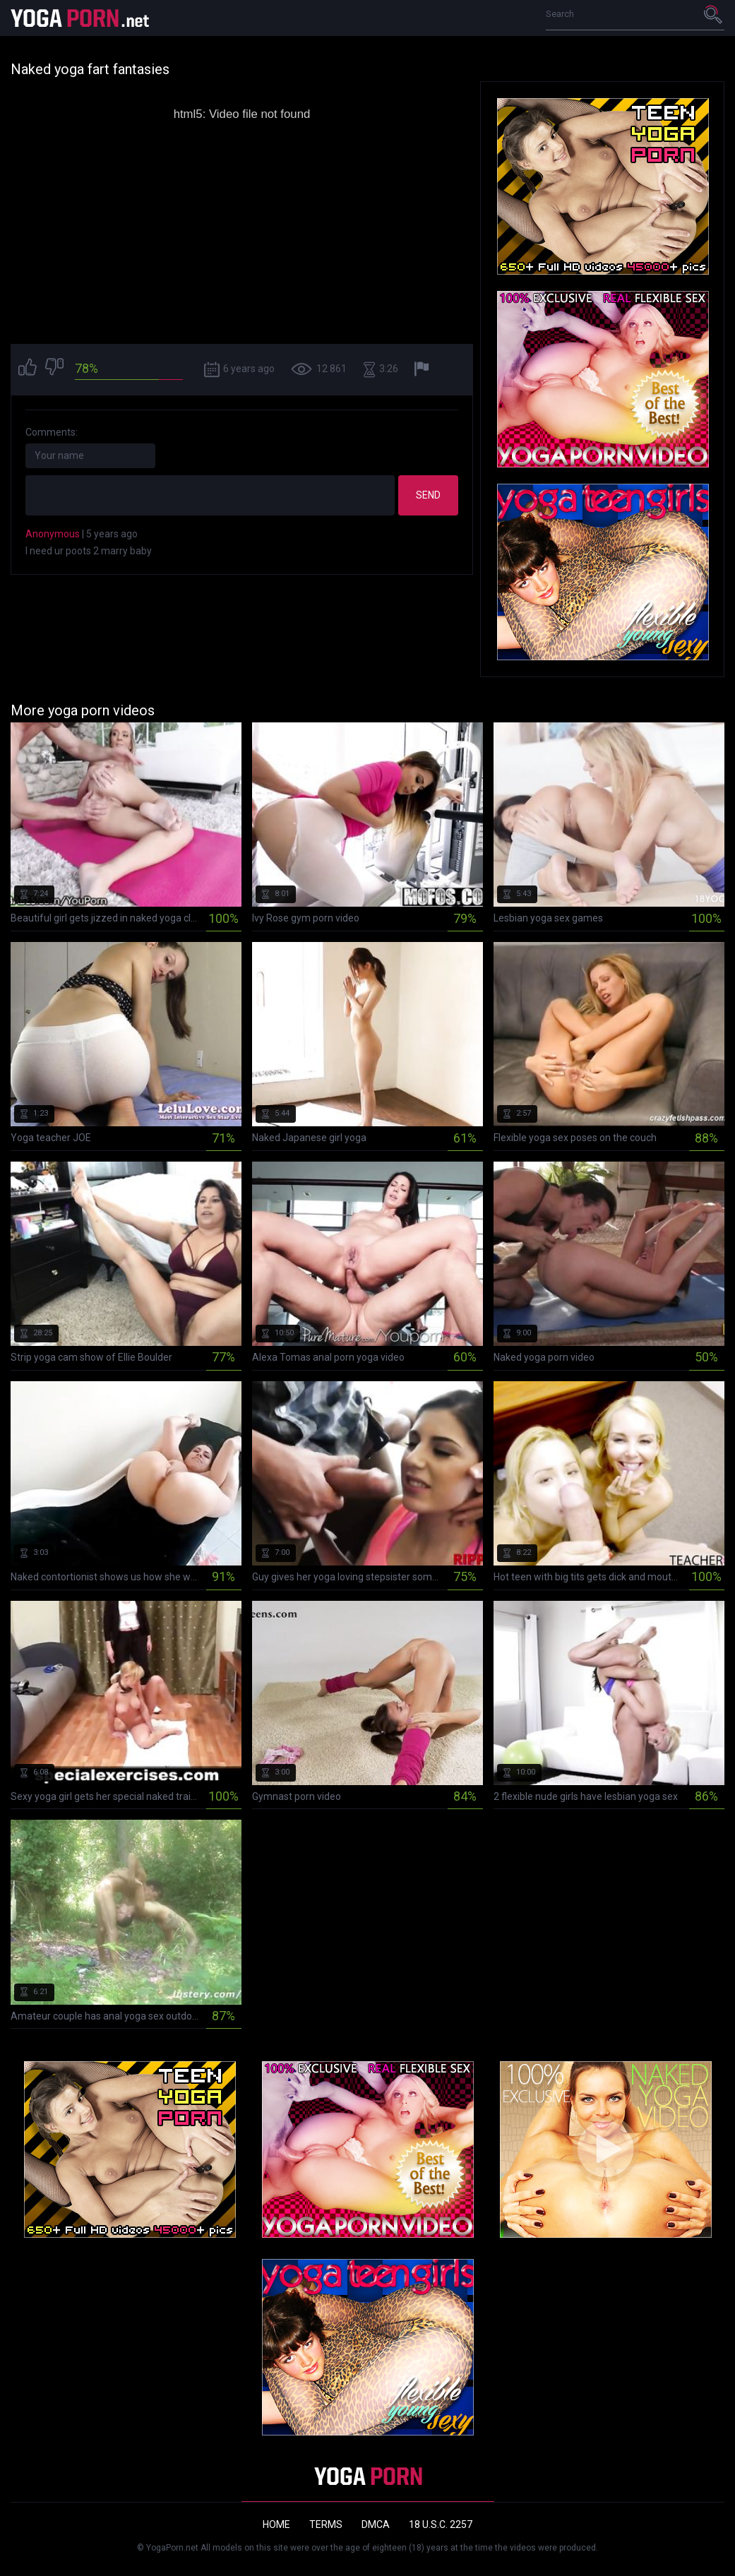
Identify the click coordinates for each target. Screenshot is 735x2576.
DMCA (375, 2524)
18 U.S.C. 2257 (440, 2524)
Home (276, 2524)
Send (428, 495)
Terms (325, 2524)
